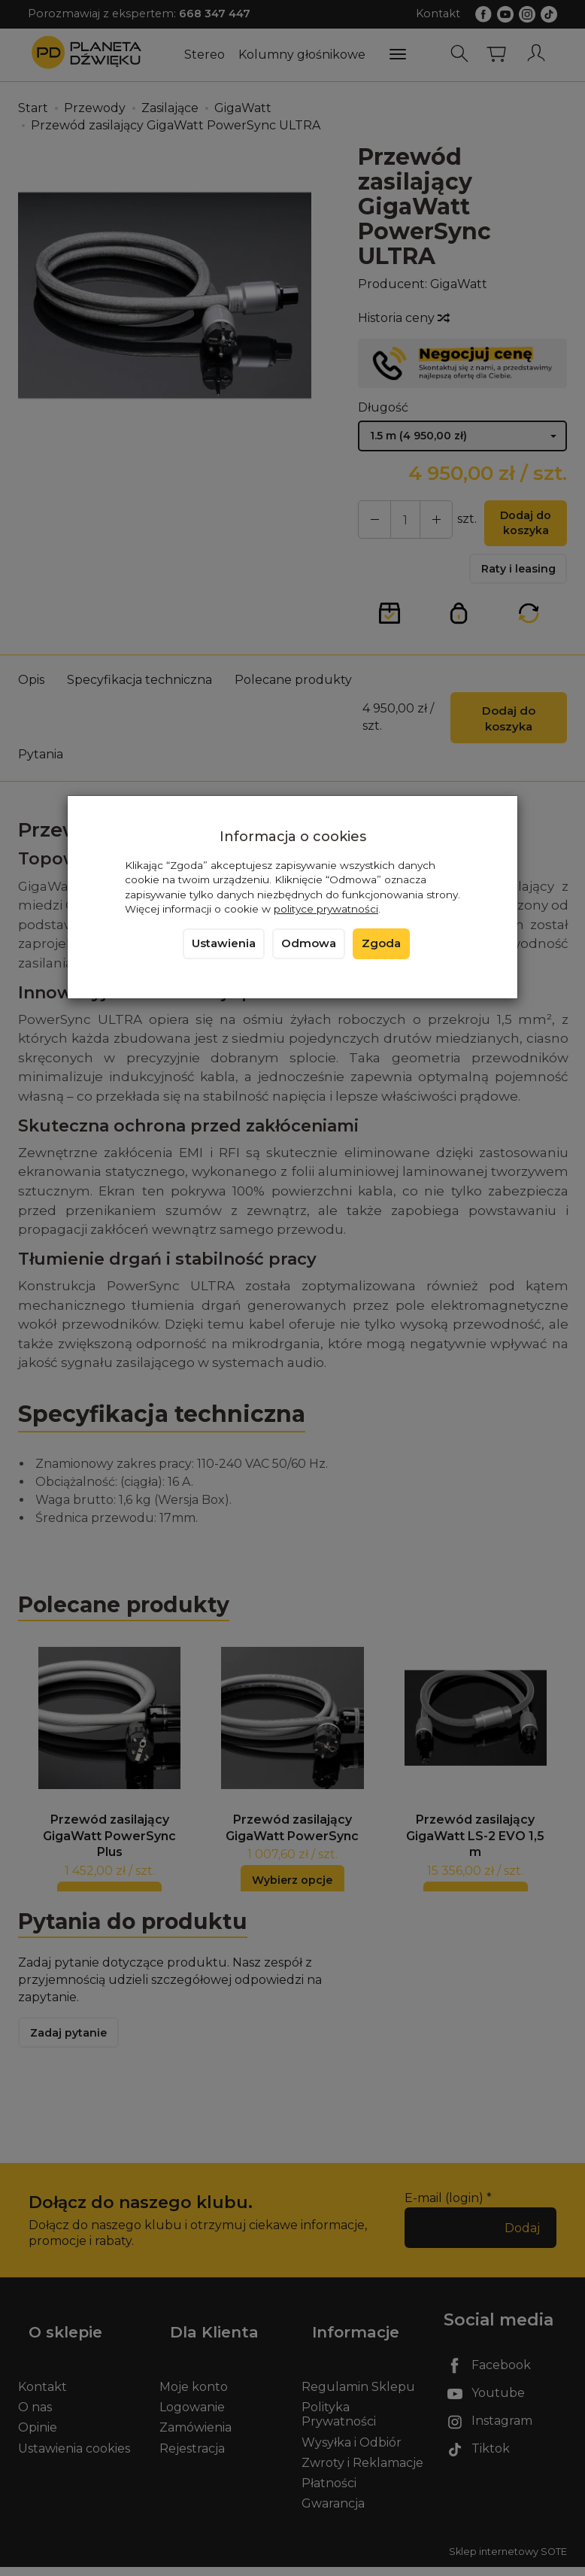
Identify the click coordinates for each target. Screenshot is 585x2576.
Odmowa (308, 943)
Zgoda (381, 943)
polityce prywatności (326, 909)
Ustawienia (224, 943)
